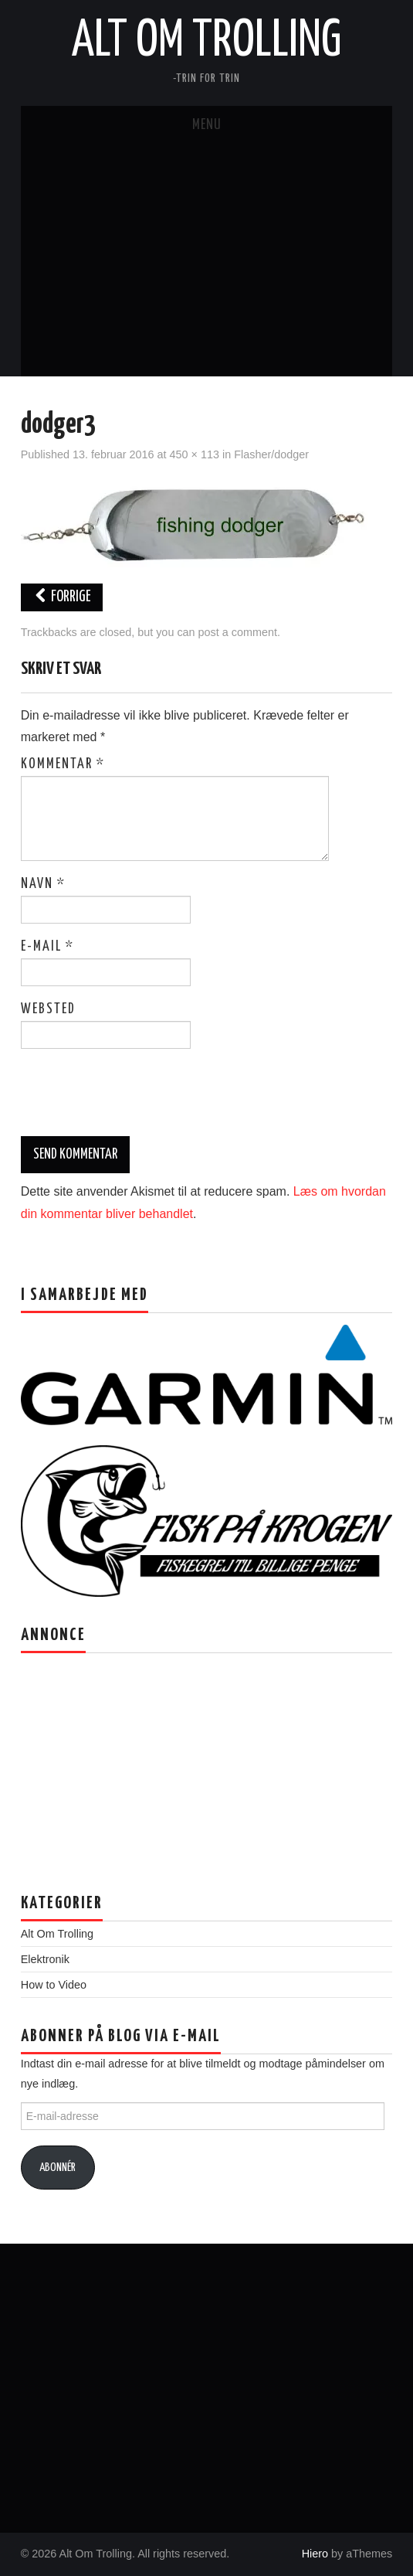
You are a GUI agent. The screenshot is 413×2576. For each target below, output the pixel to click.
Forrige (61, 597)
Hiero (315, 2553)
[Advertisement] (207, 260)
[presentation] (126, 1098)
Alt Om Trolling (206, 41)
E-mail (47, 947)
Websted (48, 1009)
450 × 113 (194, 454)
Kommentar (63, 764)
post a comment (237, 632)
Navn (43, 884)
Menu (207, 125)
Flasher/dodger (271, 454)
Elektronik (45, 1959)
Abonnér (57, 2167)
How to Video (53, 1985)
